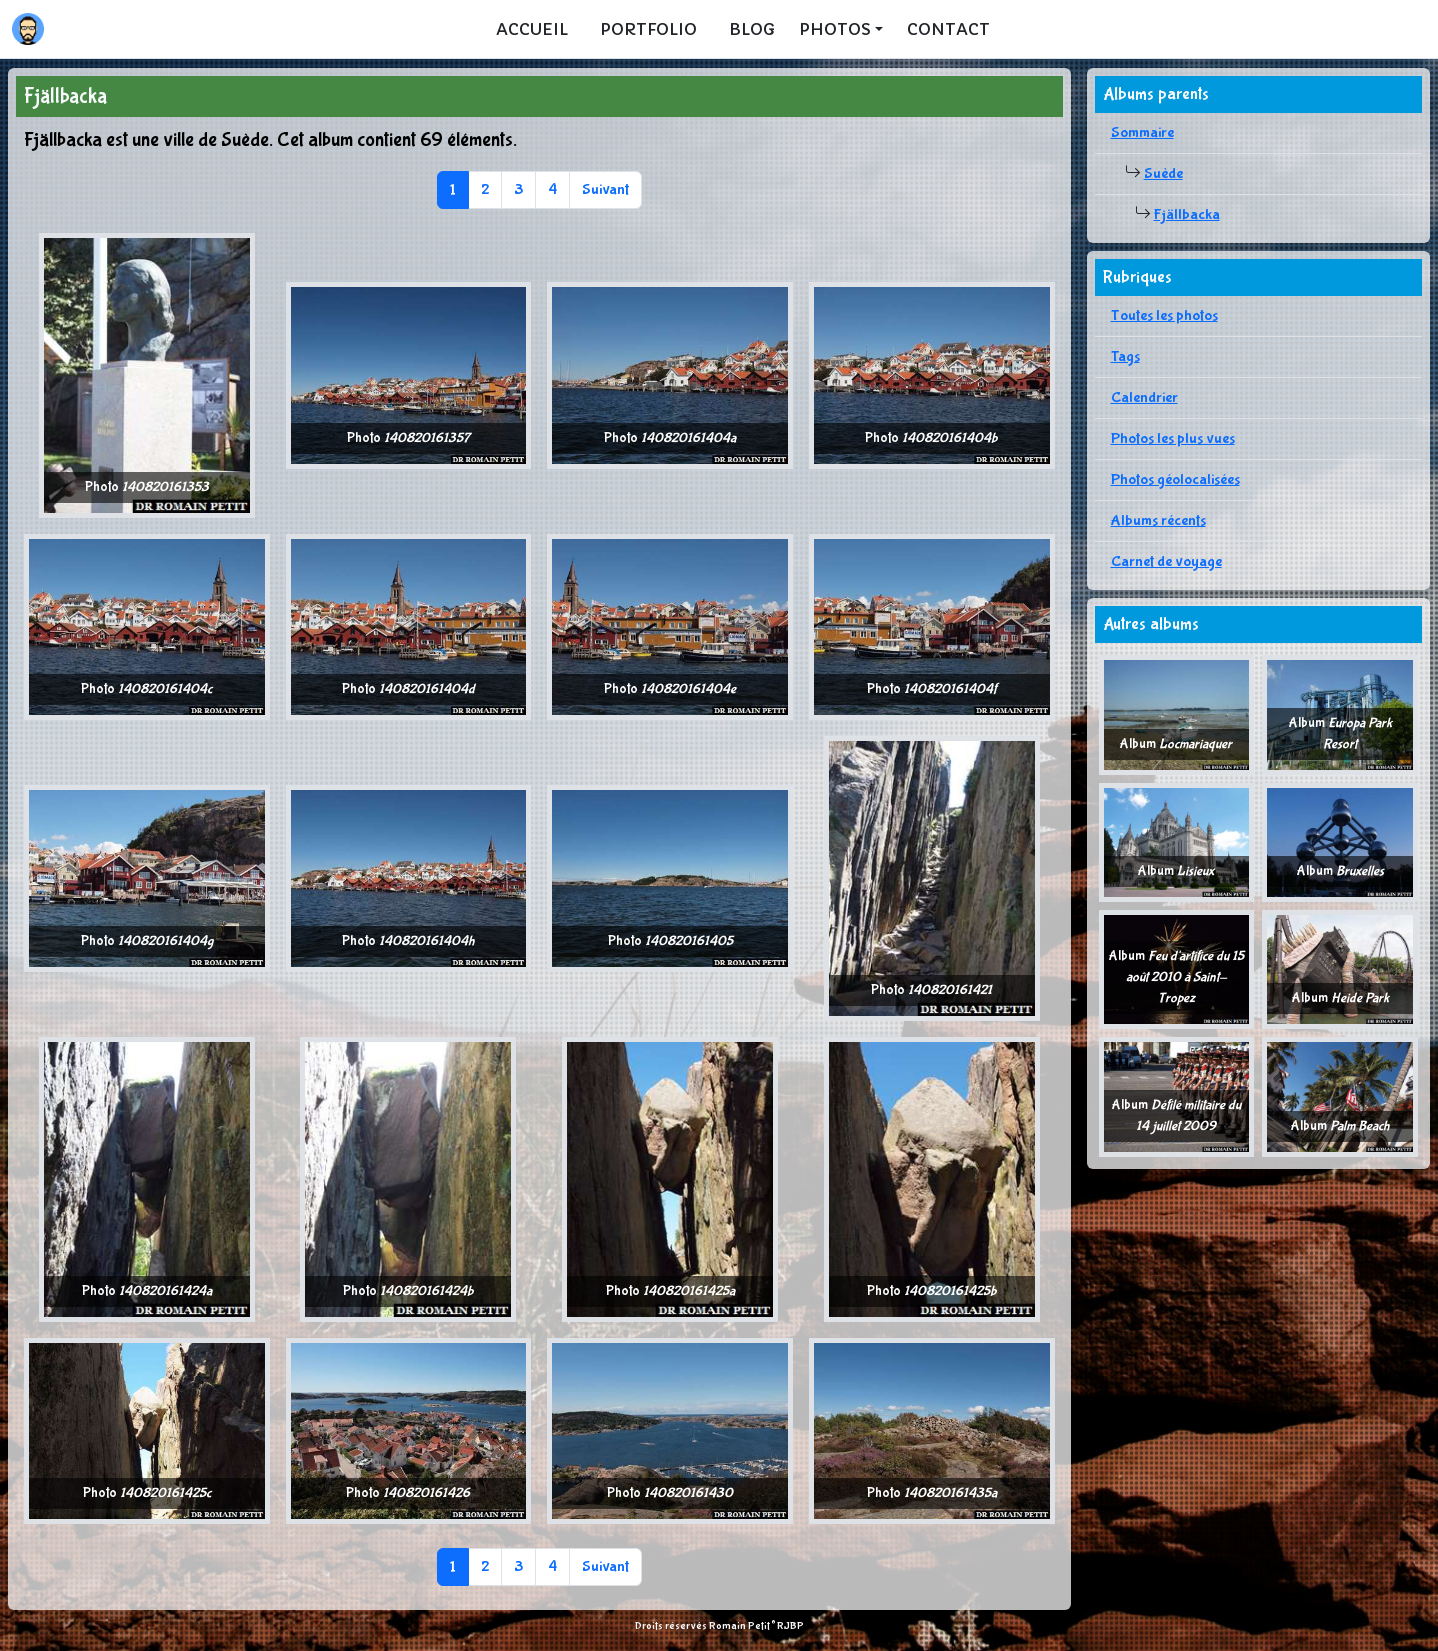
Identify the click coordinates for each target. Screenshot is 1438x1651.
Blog (752, 29)
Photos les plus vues (1173, 438)
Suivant (605, 189)
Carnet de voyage (1166, 561)
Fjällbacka (1187, 214)
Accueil (532, 29)
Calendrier (1144, 397)
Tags (1125, 356)
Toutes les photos (1164, 315)
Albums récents (1158, 520)
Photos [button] (835, 29)
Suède (1163, 173)
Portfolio (648, 29)
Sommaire (1142, 132)
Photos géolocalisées (1175, 479)
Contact (948, 29)
